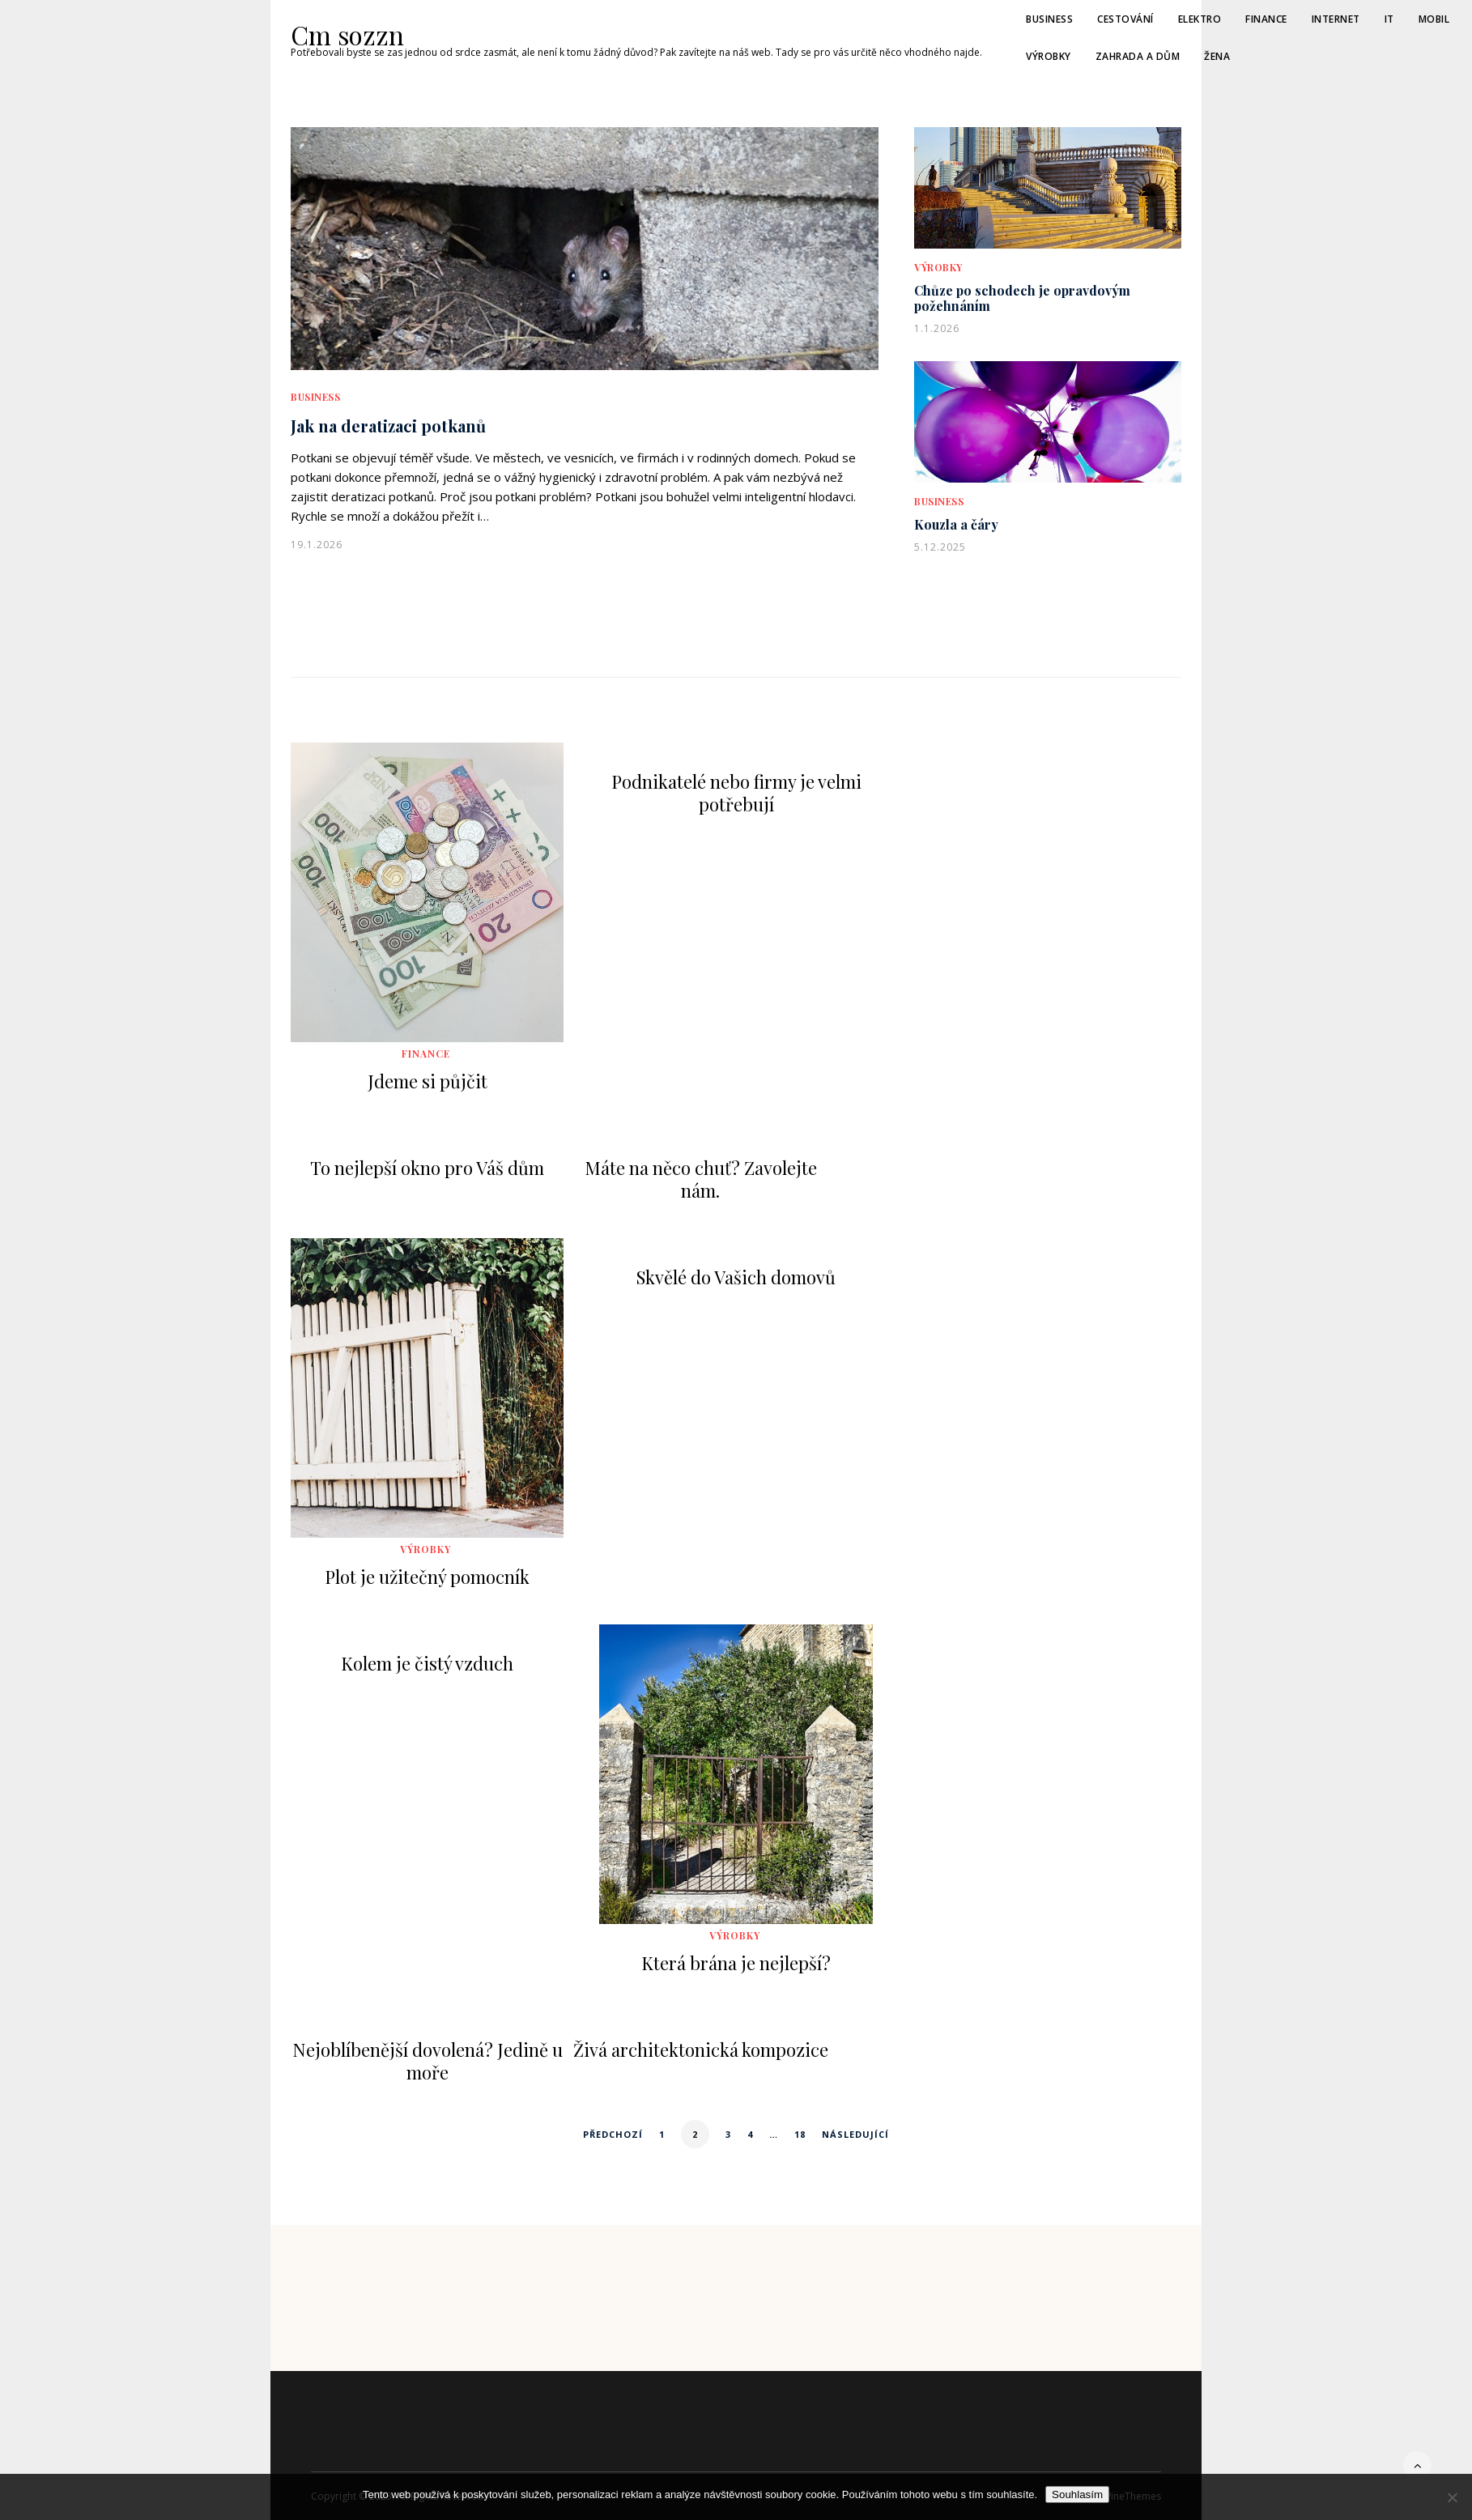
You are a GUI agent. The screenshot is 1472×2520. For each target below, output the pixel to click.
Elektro (1200, 19)
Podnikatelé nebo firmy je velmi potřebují (736, 792)
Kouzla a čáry (956, 524)
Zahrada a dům (1138, 56)
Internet (1336, 19)
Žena (1217, 56)
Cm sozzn (340, 34)
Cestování (1125, 19)
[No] (1452, 2497)
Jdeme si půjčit (427, 1081)
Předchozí (613, 2134)
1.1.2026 (936, 328)
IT (1389, 19)
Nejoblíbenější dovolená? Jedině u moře (427, 2061)
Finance (1266, 19)
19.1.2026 (316, 544)
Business (1049, 19)
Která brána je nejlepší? (736, 1963)
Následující (855, 2134)
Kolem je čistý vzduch (427, 1663)
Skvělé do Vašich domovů (736, 1277)
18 (800, 2134)
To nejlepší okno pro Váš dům (427, 1167)
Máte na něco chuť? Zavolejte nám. (701, 1179)
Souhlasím (1077, 2494)
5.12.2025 (940, 547)
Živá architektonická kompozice (700, 2049)
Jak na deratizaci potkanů (388, 425)
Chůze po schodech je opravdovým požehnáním (1022, 298)
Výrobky (1048, 56)
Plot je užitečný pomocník (427, 1576)
